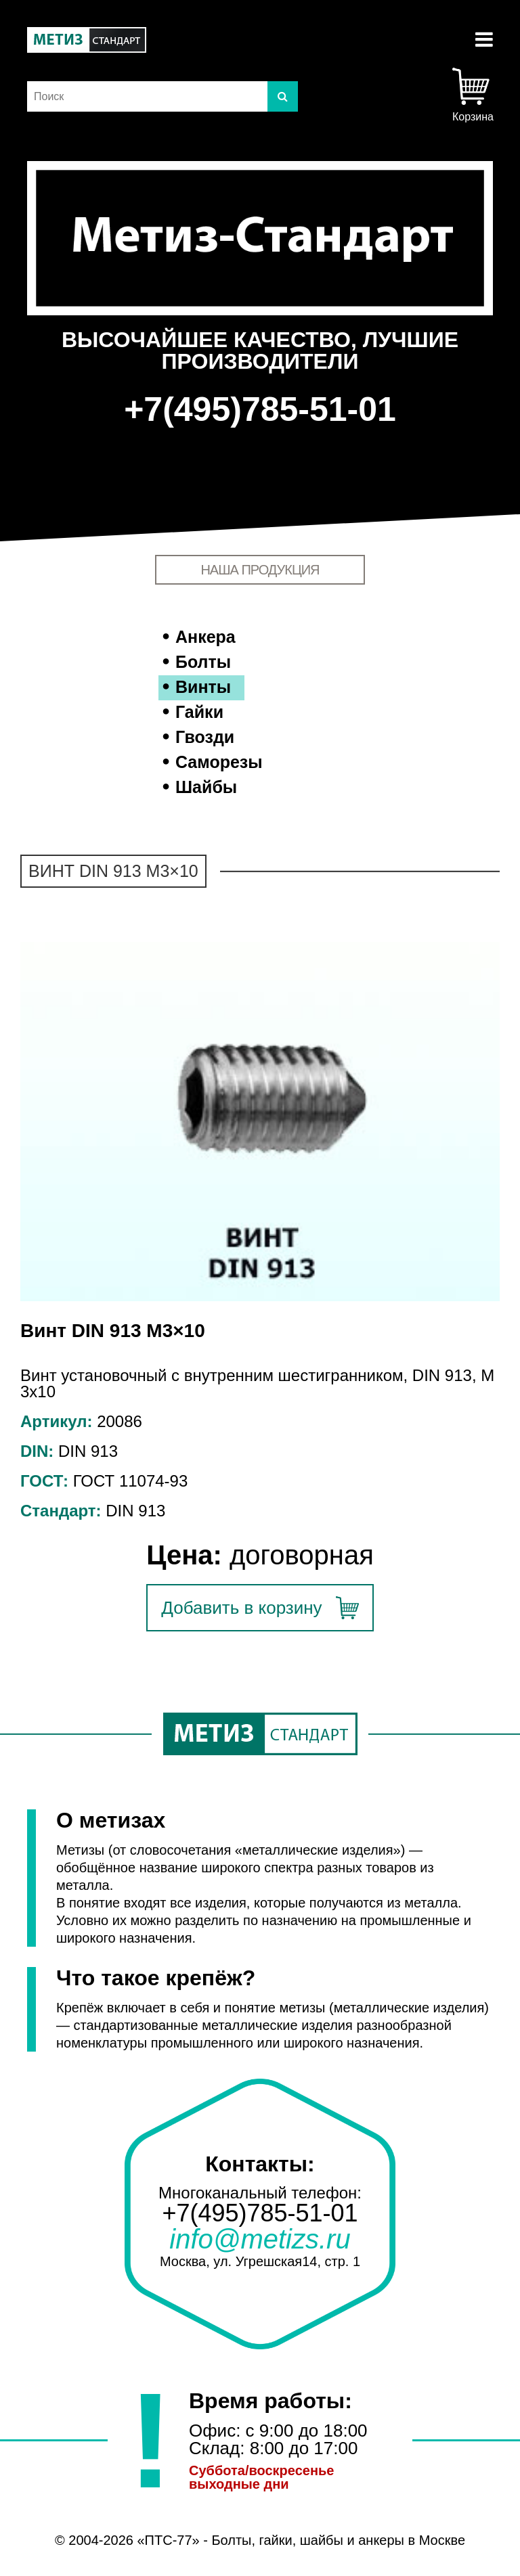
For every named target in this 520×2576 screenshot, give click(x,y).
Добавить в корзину (241, 1608)
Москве (442, 2540)
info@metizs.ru (259, 2239)
